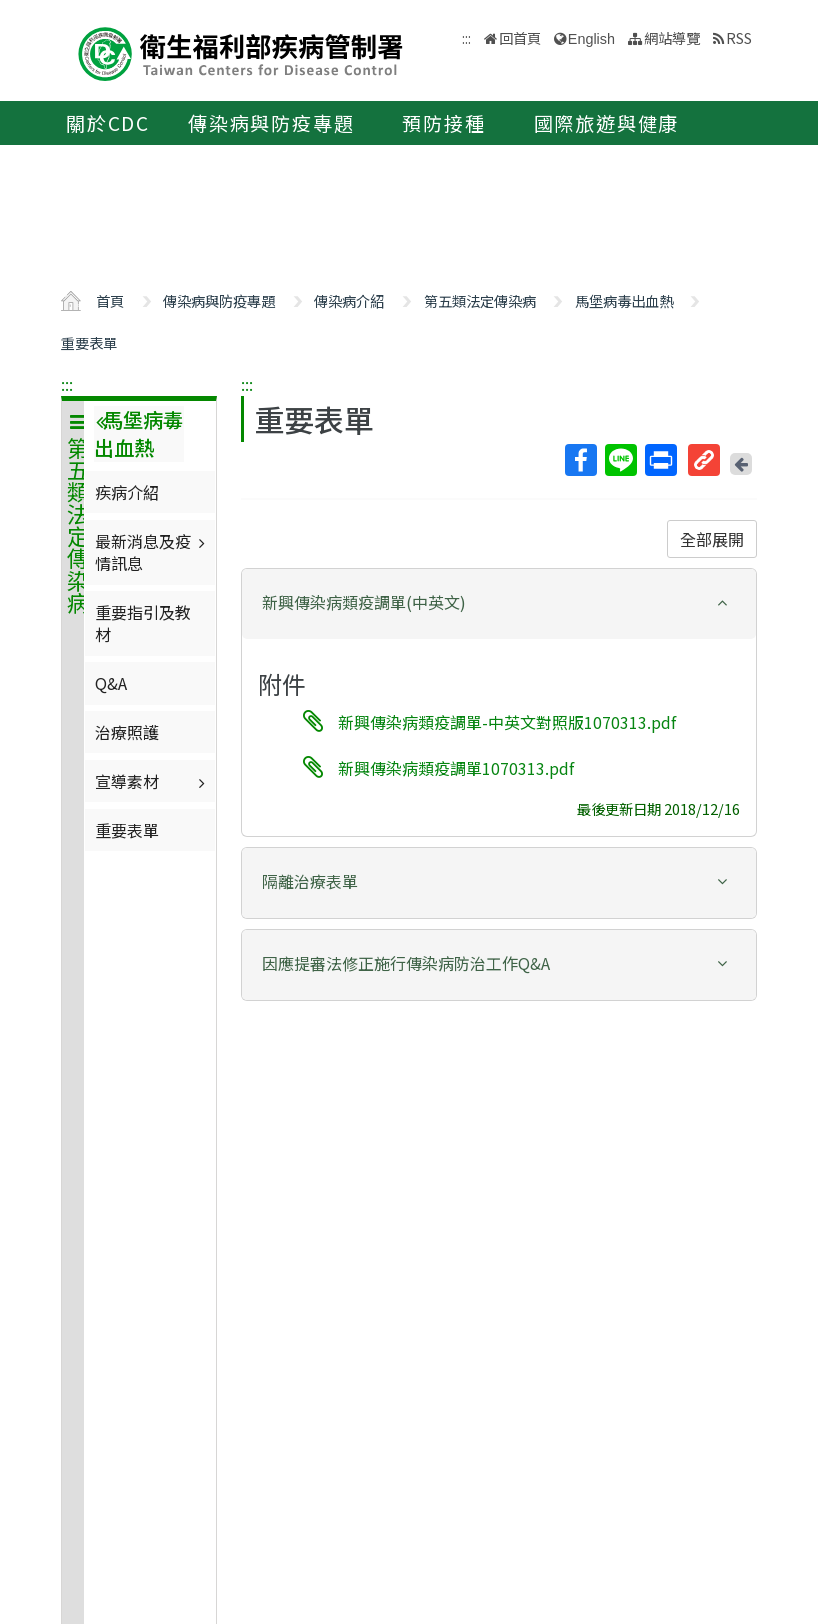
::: (67, 384)
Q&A (111, 683)
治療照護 (127, 732)
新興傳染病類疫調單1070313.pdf (456, 768)
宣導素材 (152, 781)
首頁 (110, 300)
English (591, 39)
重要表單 (89, 342)
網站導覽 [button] (672, 37)
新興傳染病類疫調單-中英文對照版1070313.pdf (507, 721)
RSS (739, 37)
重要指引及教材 (143, 623)
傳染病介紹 (349, 300)
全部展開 (712, 539)
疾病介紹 (127, 492)
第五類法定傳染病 (480, 300)
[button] (499, 602)
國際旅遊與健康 (607, 123)
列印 (660, 460)
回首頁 (520, 37)
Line (620, 460)
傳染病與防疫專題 (271, 123)
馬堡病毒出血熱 (624, 300)
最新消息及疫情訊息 (152, 552)
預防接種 (443, 123)
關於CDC (108, 123)
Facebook (580, 460)
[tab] (499, 604)
